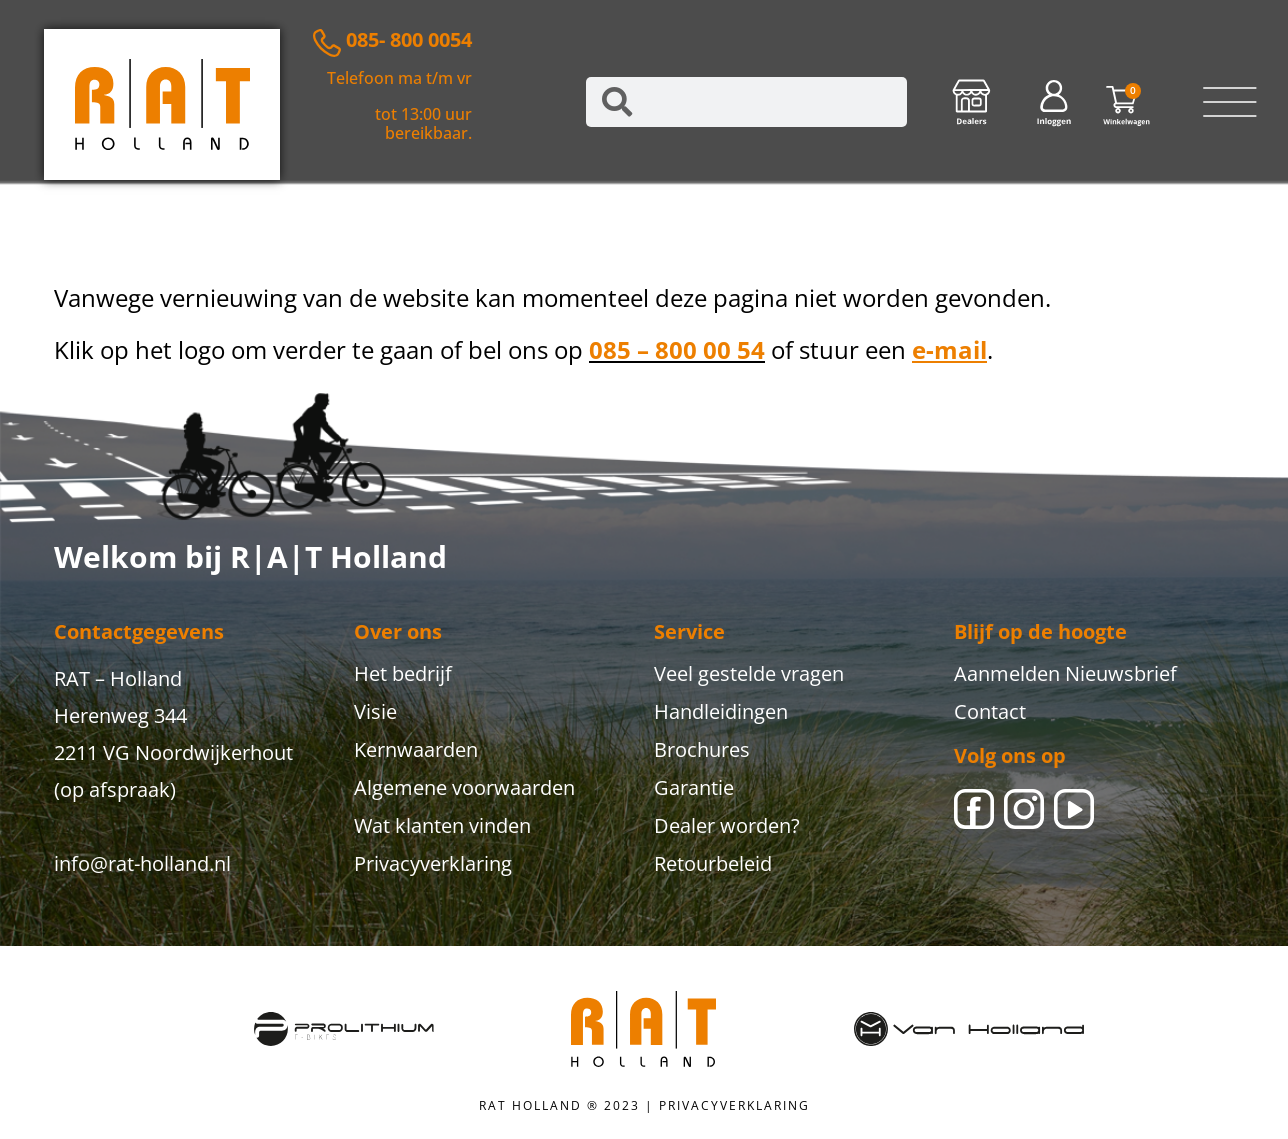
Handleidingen (721, 711)
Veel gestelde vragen (749, 673)
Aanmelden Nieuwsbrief (1065, 673)
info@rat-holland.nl (142, 863)
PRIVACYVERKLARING (734, 1105)
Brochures (702, 749)
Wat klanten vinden (442, 825)
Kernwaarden (416, 749)
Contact (990, 711)
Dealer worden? (727, 825)
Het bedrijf (403, 673)
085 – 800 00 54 (677, 349)
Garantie (694, 787)
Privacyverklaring (433, 863)
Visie (375, 711)
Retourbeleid (713, 863)
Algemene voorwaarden (464, 787)
